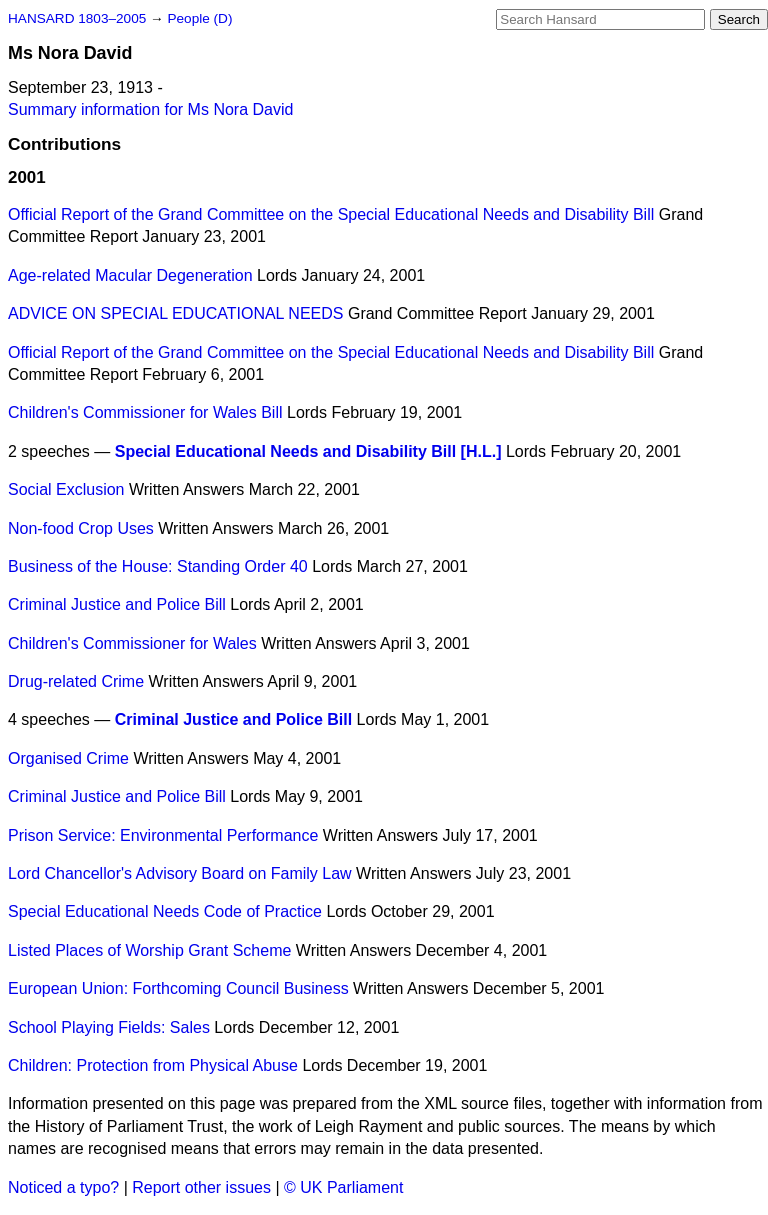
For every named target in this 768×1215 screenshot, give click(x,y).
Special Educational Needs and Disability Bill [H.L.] (308, 451)
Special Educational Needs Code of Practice (165, 911)
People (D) (199, 18)
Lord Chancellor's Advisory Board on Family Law (180, 873)
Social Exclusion (66, 489)
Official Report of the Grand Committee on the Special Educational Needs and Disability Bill (331, 214)
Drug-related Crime (76, 681)
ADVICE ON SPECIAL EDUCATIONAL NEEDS (175, 313)
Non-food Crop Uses (81, 528)
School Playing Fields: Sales (109, 1027)
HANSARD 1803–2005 (77, 18)
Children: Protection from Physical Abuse (153, 1065)
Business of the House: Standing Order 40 (158, 566)
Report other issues (201, 1187)
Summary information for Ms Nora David (150, 109)
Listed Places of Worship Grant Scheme (149, 950)
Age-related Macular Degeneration (130, 275)
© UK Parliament (343, 1187)
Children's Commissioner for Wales (132, 643)
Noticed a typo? (63, 1187)
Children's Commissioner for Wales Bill (145, 412)
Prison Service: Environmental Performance (163, 835)
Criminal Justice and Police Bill (117, 604)
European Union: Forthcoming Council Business (178, 988)
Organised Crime (68, 758)
